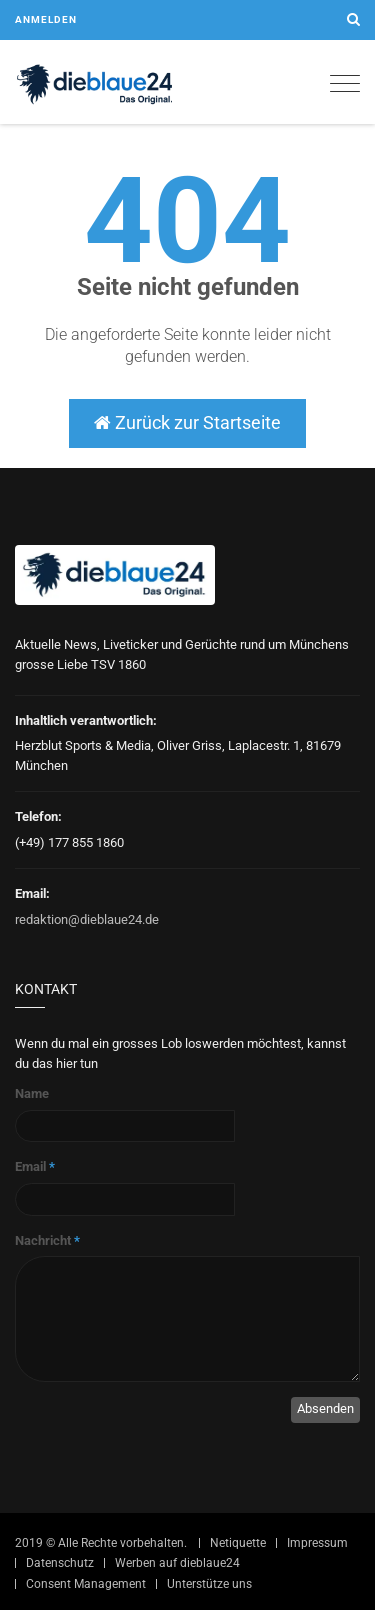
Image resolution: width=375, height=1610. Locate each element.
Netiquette (238, 1543)
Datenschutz (60, 1563)
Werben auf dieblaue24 (177, 1563)
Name (32, 1093)
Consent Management (86, 1584)
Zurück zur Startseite (187, 422)
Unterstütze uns (209, 1584)
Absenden (325, 1408)
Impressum (317, 1543)
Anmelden (46, 19)
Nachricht (47, 1240)
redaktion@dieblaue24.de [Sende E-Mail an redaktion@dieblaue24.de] (87, 919)
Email (35, 1166)
